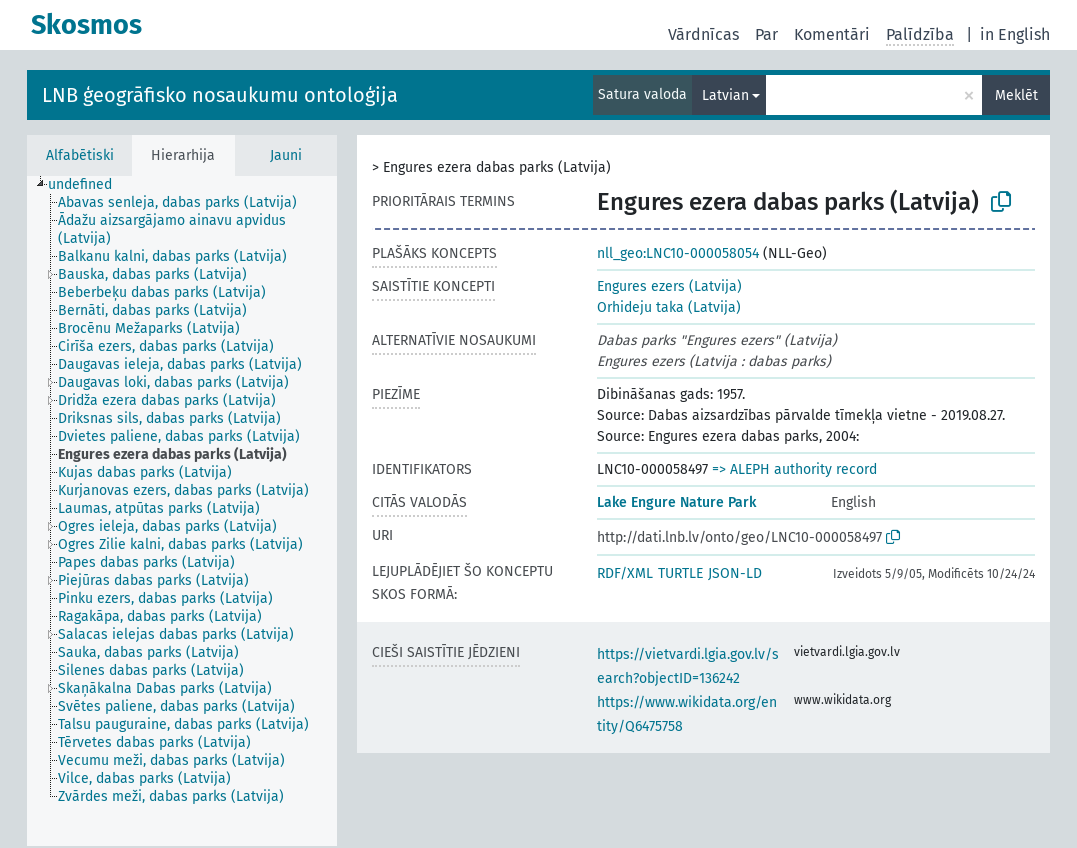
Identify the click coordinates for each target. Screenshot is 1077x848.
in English (1015, 34)
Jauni (286, 155)
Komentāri (832, 34)
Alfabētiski (80, 155)
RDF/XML (625, 573)
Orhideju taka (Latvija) (669, 307)
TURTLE (680, 573)
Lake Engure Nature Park (676, 502)
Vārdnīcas (703, 34)
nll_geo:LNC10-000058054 (678, 253)
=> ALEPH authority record (794, 469)
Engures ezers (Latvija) (669, 286)
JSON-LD (735, 573)
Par (766, 34)
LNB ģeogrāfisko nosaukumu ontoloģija (220, 95)
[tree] (182, 511)
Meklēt (1016, 95)
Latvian (725, 95)
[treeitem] (88, 185)
